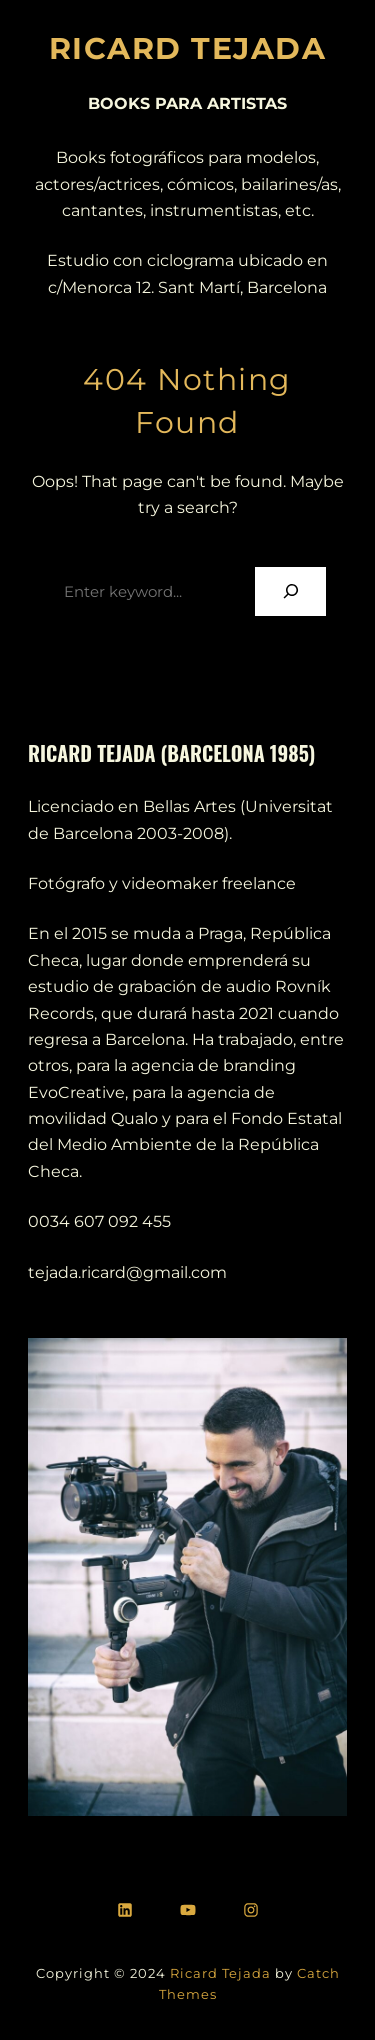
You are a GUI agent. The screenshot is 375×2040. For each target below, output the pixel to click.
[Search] (290, 591)
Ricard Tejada (220, 1973)
